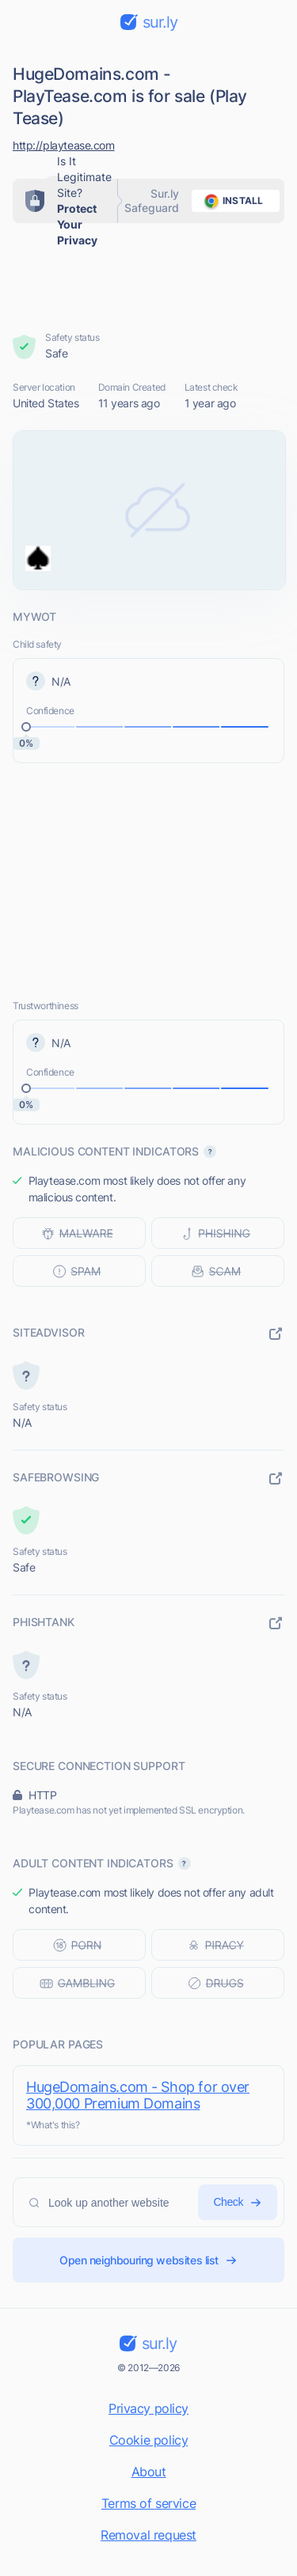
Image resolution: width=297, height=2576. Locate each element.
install (231, 201)
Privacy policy (148, 2408)
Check (237, 2202)
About (148, 2472)
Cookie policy (148, 2440)
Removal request (148, 2535)
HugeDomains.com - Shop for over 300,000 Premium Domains (137, 2095)
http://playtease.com (64, 145)
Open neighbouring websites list (148, 2260)
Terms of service (148, 2503)
